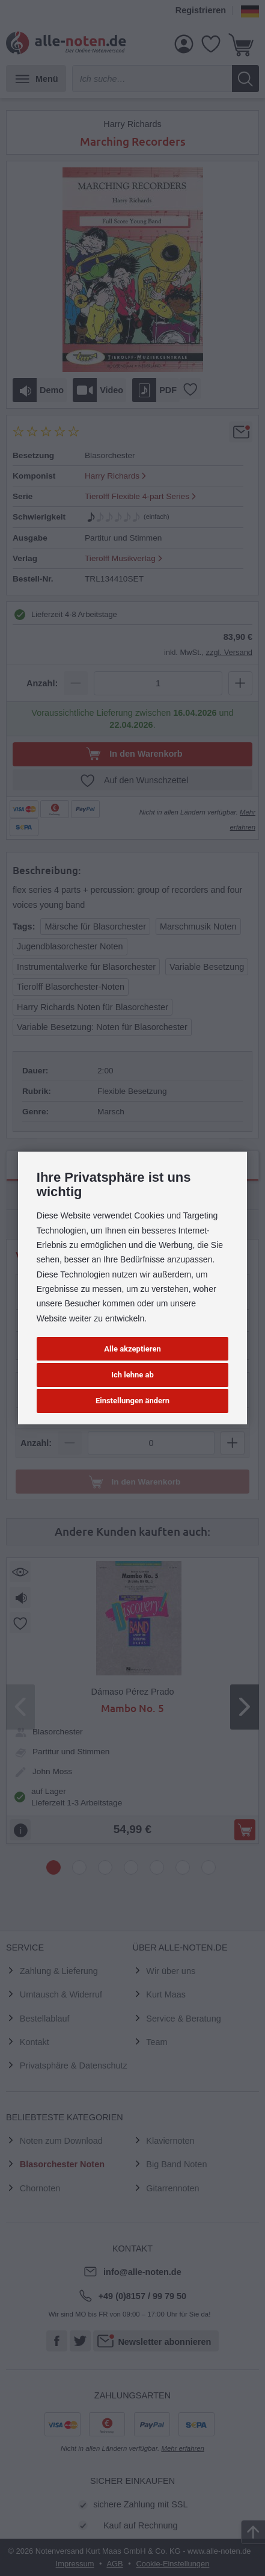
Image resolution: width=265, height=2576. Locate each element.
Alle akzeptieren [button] (132, 1348)
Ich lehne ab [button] (132, 1374)
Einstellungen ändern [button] (132, 1400)
